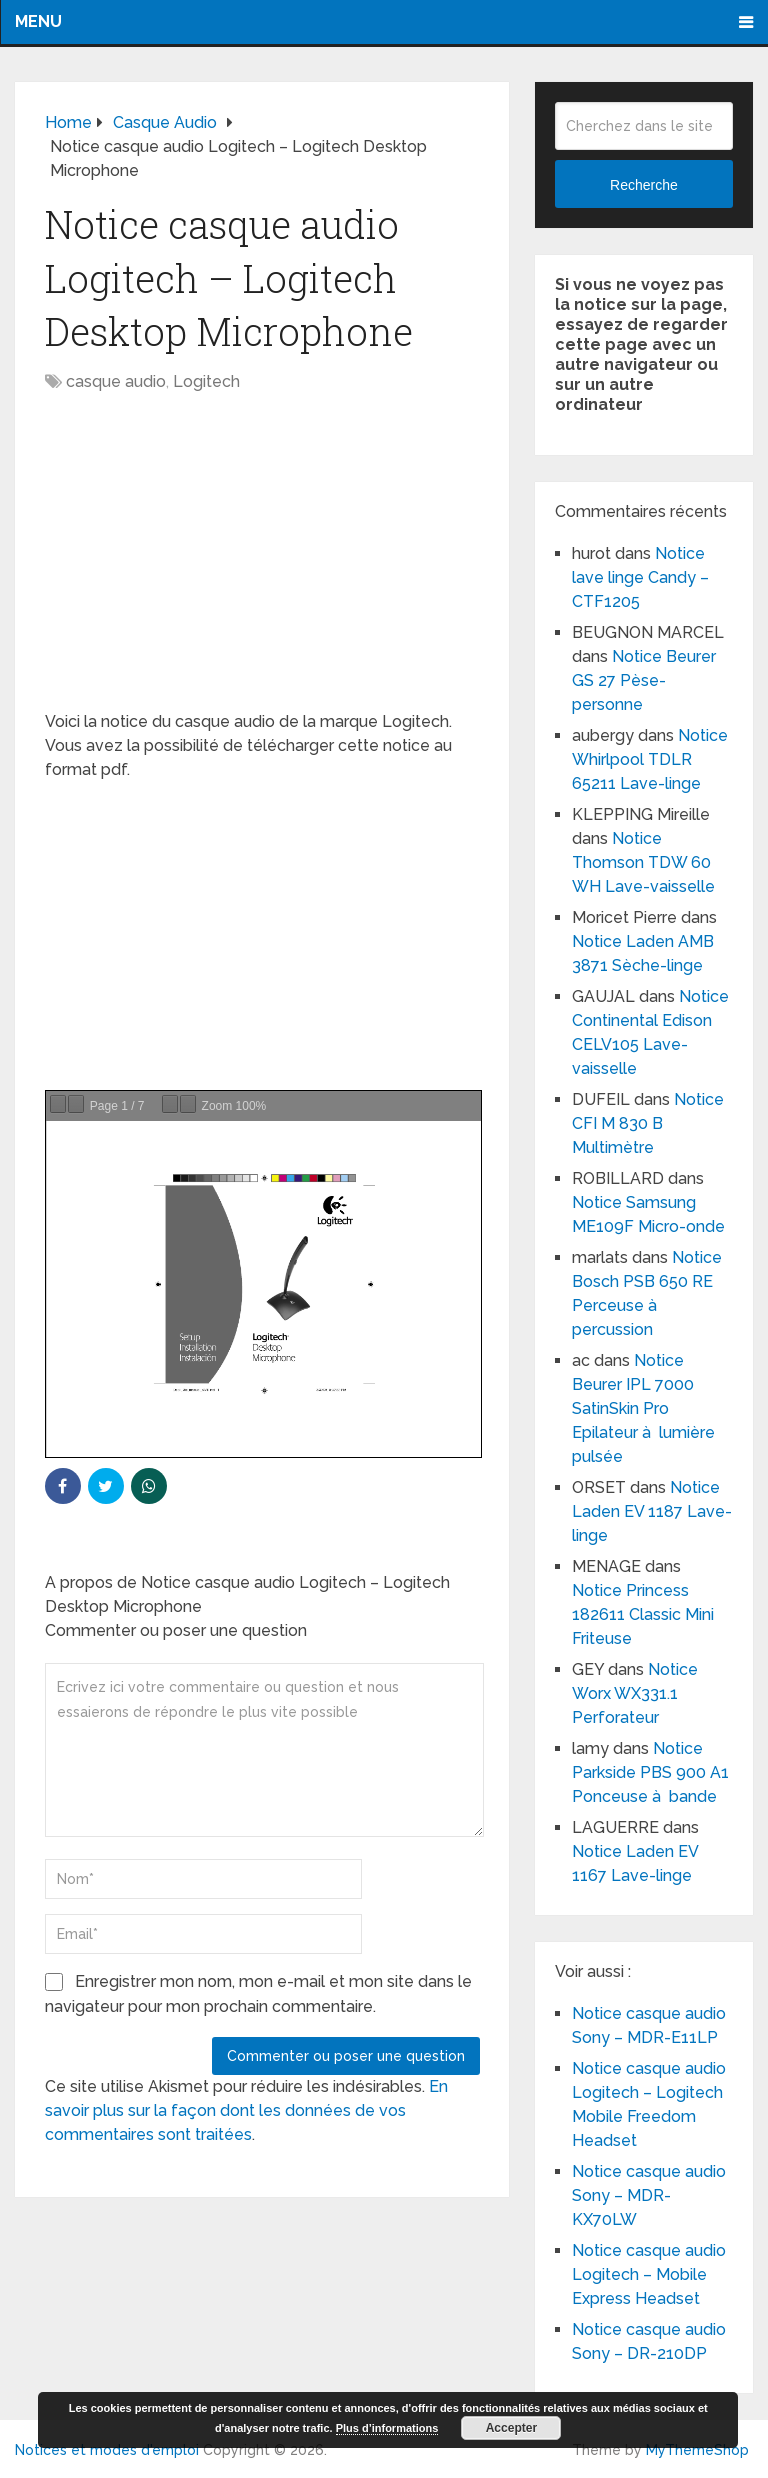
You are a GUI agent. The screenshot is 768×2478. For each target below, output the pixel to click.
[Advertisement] (262, 562)
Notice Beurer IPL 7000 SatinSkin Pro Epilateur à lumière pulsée (643, 1408)
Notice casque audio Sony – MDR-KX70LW (649, 2195)
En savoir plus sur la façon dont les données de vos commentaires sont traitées (246, 2110)
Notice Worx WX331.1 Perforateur (635, 1693)
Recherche (644, 185)
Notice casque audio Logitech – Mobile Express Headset (649, 2274)
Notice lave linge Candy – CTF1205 (640, 577)
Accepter (511, 2428)
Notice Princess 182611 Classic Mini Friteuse (643, 1614)
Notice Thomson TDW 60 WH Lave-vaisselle (643, 862)
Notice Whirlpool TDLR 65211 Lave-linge (650, 759)
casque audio (116, 381)
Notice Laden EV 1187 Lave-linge (652, 1511)
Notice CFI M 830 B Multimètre (648, 1123)
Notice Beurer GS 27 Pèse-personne (644, 680)
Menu (38, 21)
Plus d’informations (387, 2428)
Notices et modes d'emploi (107, 2450)
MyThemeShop (697, 2450)
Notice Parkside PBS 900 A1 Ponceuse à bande (650, 1772)
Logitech (206, 381)
